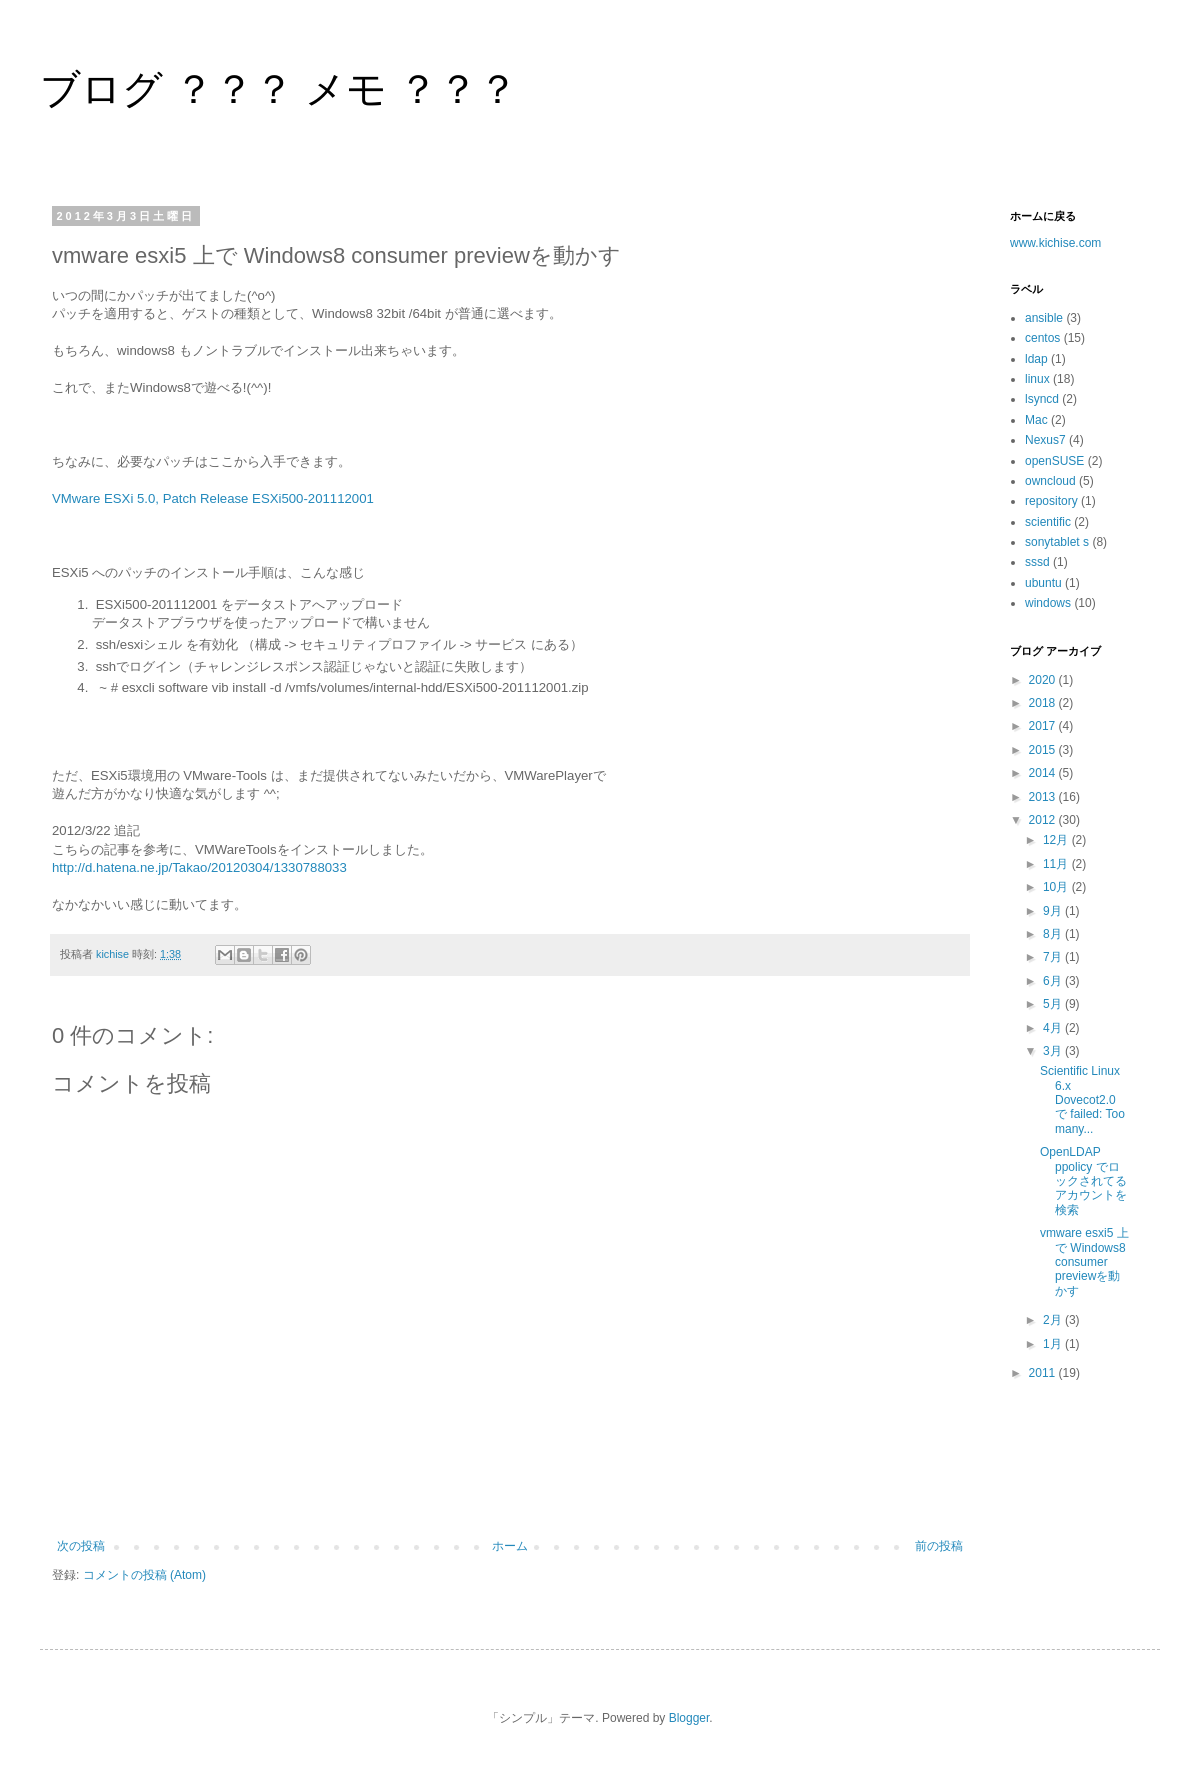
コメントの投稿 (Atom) (144, 1575)
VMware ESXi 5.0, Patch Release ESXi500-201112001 (213, 498)
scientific (1048, 522)
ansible (1044, 318)
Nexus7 (1045, 440)
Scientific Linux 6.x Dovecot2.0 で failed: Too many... (1082, 1100)
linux (1037, 379)
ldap (1036, 359)
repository (1051, 501)
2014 (1044, 773)
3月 (1054, 1051)
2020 (1044, 680)
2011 (1044, 1373)
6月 (1054, 981)
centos (1042, 338)
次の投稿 (81, 1546)
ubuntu (1043, 583)
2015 (1044, 750)
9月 (1054, 911)
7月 (1054, 957)
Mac (1036, 420)
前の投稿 (939, 1546)
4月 (1054, 1028)
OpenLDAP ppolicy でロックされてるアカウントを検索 (1083, 1181)
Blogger (689, 1718)
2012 (1044, 820)
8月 (1054, 934)
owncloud (1050, 481)
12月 (1057, 840)
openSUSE (1054, 461)
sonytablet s (1057, 542)
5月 (1054, 1004)
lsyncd (1042, 399)
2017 (1044, 726)
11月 (1057, 864)
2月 (1054, 1320)
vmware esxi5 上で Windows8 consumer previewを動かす (1084, 1262)
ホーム (510, 1546)
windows (1048, 603)
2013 (1044, 797)
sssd (1037, 562)
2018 (1044, 703)
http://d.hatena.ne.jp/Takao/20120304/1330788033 (199, 867)
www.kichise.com (1055, 243)
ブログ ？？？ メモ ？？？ (279, 89)
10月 (1057, 887)
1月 (1054, 1344)
